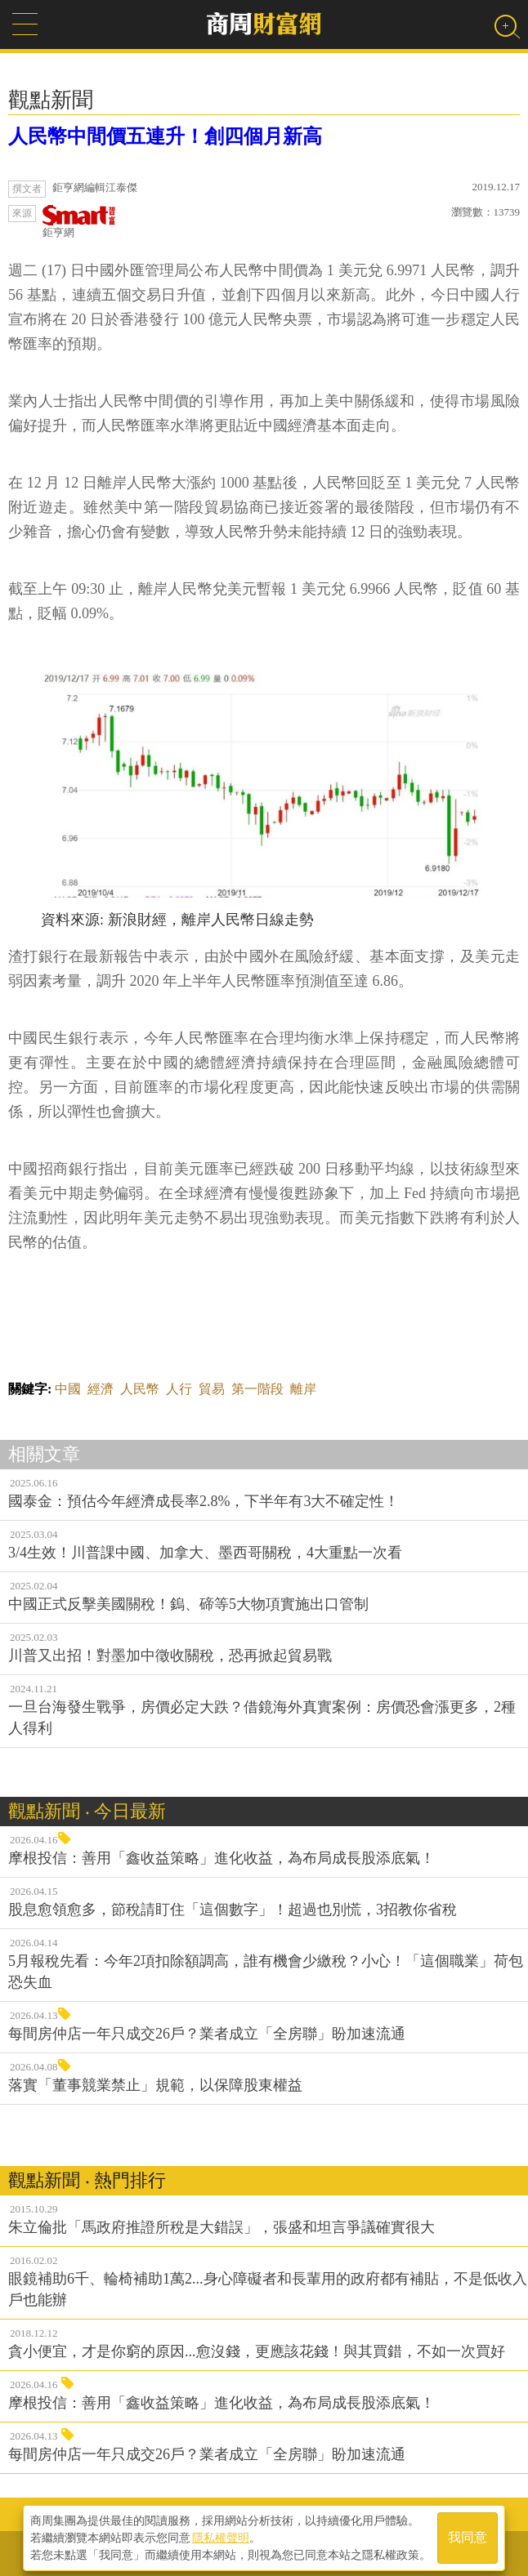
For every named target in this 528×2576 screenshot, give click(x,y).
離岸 (303, 1389)
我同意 (467, 2536)
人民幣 (139, 1389)
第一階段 (257, 1389)
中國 (68, 1389)
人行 (179, 1389)
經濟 (100, 1389)
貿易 (212, 1389)
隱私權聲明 (220, 2536)
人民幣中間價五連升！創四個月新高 (165, 136)
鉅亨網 (79, 221)
